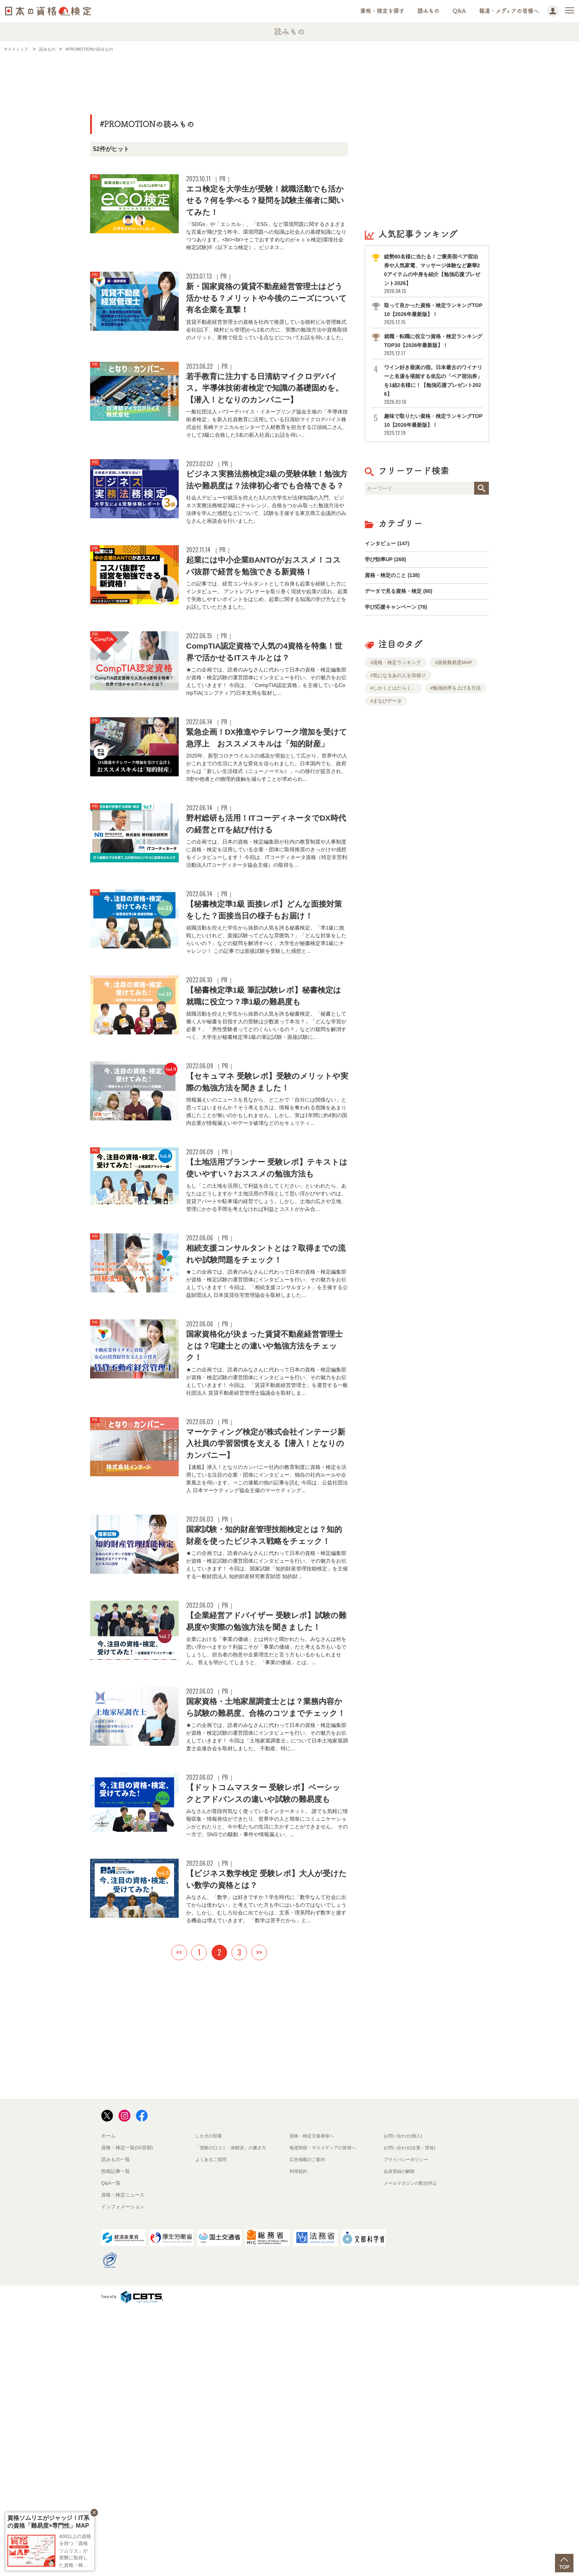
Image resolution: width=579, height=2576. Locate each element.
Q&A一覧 (111, 2450)
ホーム (108, 2403)
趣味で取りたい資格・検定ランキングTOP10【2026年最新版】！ (433, 424)
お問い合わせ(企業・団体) (412, 2415)
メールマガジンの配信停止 (412, 2450)
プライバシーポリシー (408, 2426)
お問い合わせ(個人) (404, 2403)
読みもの (428, 11)
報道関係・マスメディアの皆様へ (326, 2415)
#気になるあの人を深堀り (398, 686)
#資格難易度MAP (453, 673)
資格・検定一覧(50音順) (127, 2415)
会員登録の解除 (400, 2438)
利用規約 (299, 2438)
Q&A (459, 11)
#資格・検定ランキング (395, 673)
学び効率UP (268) (388, 563)
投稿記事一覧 (115, 2438)
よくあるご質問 (212, 2426)
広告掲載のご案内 (309, 2426)
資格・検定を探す (382, 11)
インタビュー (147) (390, 545)
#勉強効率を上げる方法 (455, 699)
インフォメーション (122, 2474)
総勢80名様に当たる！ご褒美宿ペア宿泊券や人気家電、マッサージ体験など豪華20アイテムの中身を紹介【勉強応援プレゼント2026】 (433, 273)
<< (179, 2219)
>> (259, 2219)
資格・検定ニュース (122, 2462)
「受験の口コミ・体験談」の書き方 (233, 2415)
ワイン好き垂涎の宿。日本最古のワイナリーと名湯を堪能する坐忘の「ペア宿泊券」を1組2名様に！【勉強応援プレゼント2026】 (433, 384)
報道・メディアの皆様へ (509, 11)
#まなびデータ (386, 712)
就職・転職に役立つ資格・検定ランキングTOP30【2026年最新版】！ (433, 344)
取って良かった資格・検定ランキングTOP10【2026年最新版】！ (433, 313)
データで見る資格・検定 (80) (403, 599)
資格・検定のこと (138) (396, 581)
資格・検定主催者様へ (314, 2403)
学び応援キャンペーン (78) (400, 617)
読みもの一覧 (115, 2426)
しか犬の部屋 (209, 2403)
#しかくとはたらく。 (393, 699)
